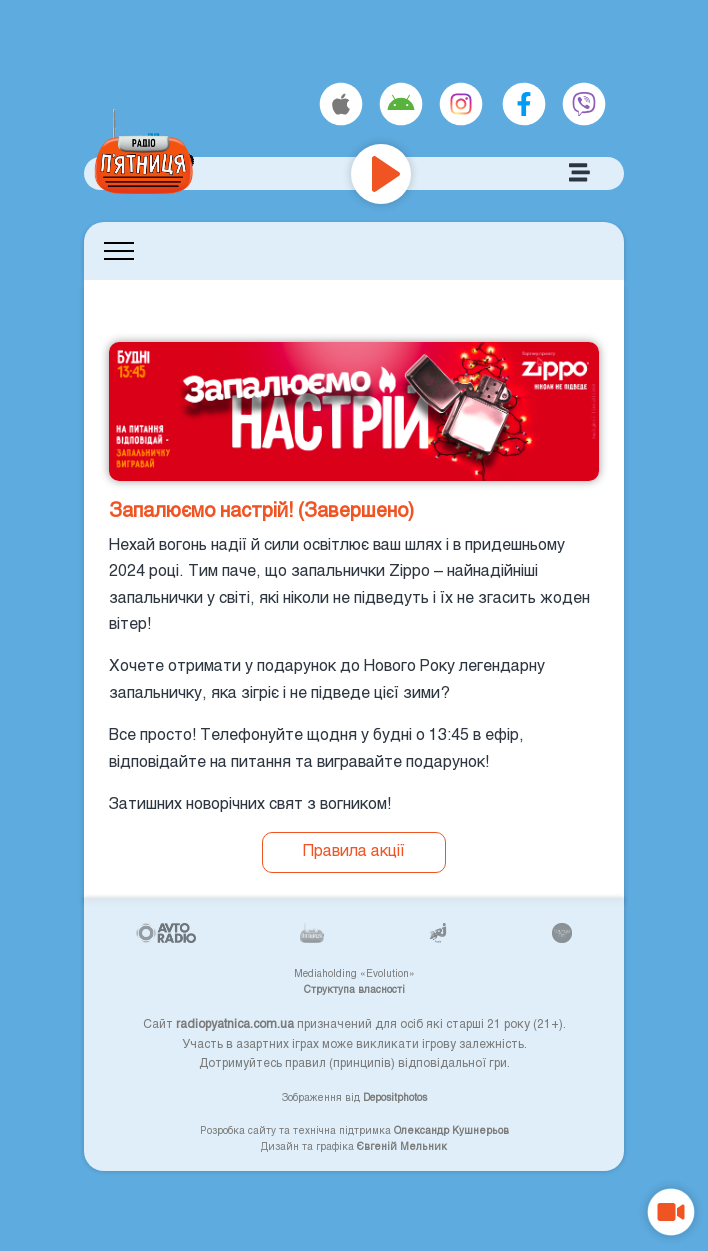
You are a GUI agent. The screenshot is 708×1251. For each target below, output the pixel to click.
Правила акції (354, 849)
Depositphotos (395, 1097)
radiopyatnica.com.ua (235, 1023)
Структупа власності (354, 989)
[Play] (381, 174)
